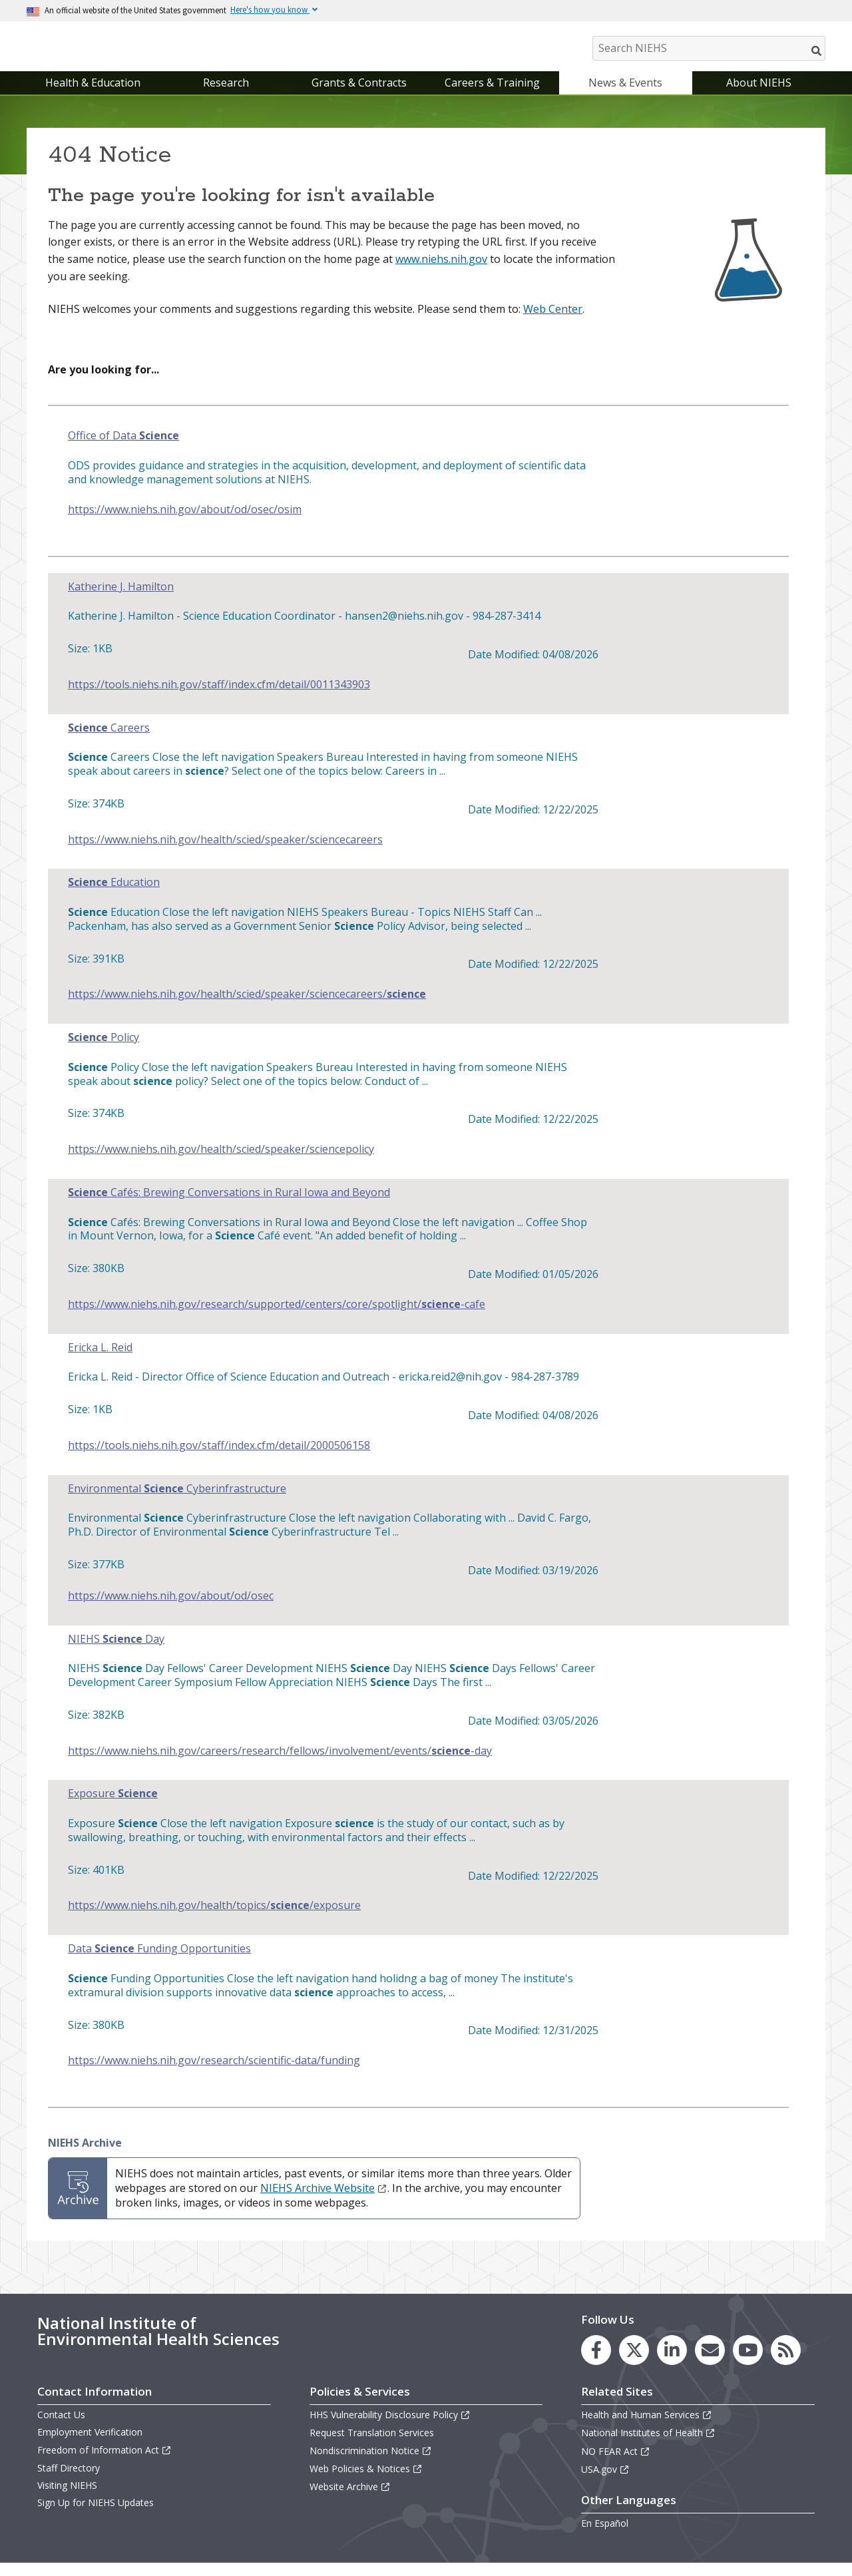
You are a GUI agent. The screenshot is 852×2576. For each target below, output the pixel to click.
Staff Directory (68, 2481)
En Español (604, 2536)
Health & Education (92, 96)
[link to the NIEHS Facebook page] (596, 2363)
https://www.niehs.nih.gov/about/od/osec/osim (185, 523)
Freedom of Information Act (104, 2463)
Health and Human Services (646, 2428)
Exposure (113, 1808)
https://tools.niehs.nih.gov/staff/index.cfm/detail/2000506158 (219, 1459)
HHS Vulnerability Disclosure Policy (390, 2428)
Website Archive (350, 2499)
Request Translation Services (372, 2446)
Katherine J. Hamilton (121, 600)
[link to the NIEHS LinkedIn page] (672, 2363)
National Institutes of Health (648, 2446)
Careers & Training (492, 96)
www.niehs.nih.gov (441, 272)
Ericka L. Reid (100, 1361)
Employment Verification (89, 2446)
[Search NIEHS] (708, 48)
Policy (103, 1051)
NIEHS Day (116, 1652)
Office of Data (123, 450)
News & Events (625, 96)
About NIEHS (758, 96)
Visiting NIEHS (67, 2498)
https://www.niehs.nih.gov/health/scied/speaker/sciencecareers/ (247, 1007)
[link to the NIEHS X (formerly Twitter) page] (634, 2363)
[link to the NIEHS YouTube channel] (748, 2363)
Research (226, 96)
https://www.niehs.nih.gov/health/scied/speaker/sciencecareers (225, 853)
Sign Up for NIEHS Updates (95, 2515)
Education (114, 896)
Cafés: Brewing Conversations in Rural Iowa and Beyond (229, 1206)
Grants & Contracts (359, 96)
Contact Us (61, 2428)
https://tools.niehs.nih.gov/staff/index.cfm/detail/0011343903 (219, 698)
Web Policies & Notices (366, 2481)
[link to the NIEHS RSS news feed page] (786, 2363)
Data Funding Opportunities (159, 1962)
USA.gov (605, 2482)
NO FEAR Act (615, 2464)
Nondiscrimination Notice (371, 2464)
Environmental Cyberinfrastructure (177, 1502)
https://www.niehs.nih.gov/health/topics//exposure (214, 1919)
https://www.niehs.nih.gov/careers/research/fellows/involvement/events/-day (280, 1764)
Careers (109, 741)
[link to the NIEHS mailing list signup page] (710, 2363)
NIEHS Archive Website (323, 2201)
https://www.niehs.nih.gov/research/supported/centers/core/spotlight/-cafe (276, 1318)
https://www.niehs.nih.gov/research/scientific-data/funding (214, 2074)
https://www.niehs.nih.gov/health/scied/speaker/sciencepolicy (221, 1163)
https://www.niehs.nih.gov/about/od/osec (171, 1609)
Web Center (552, 322)
